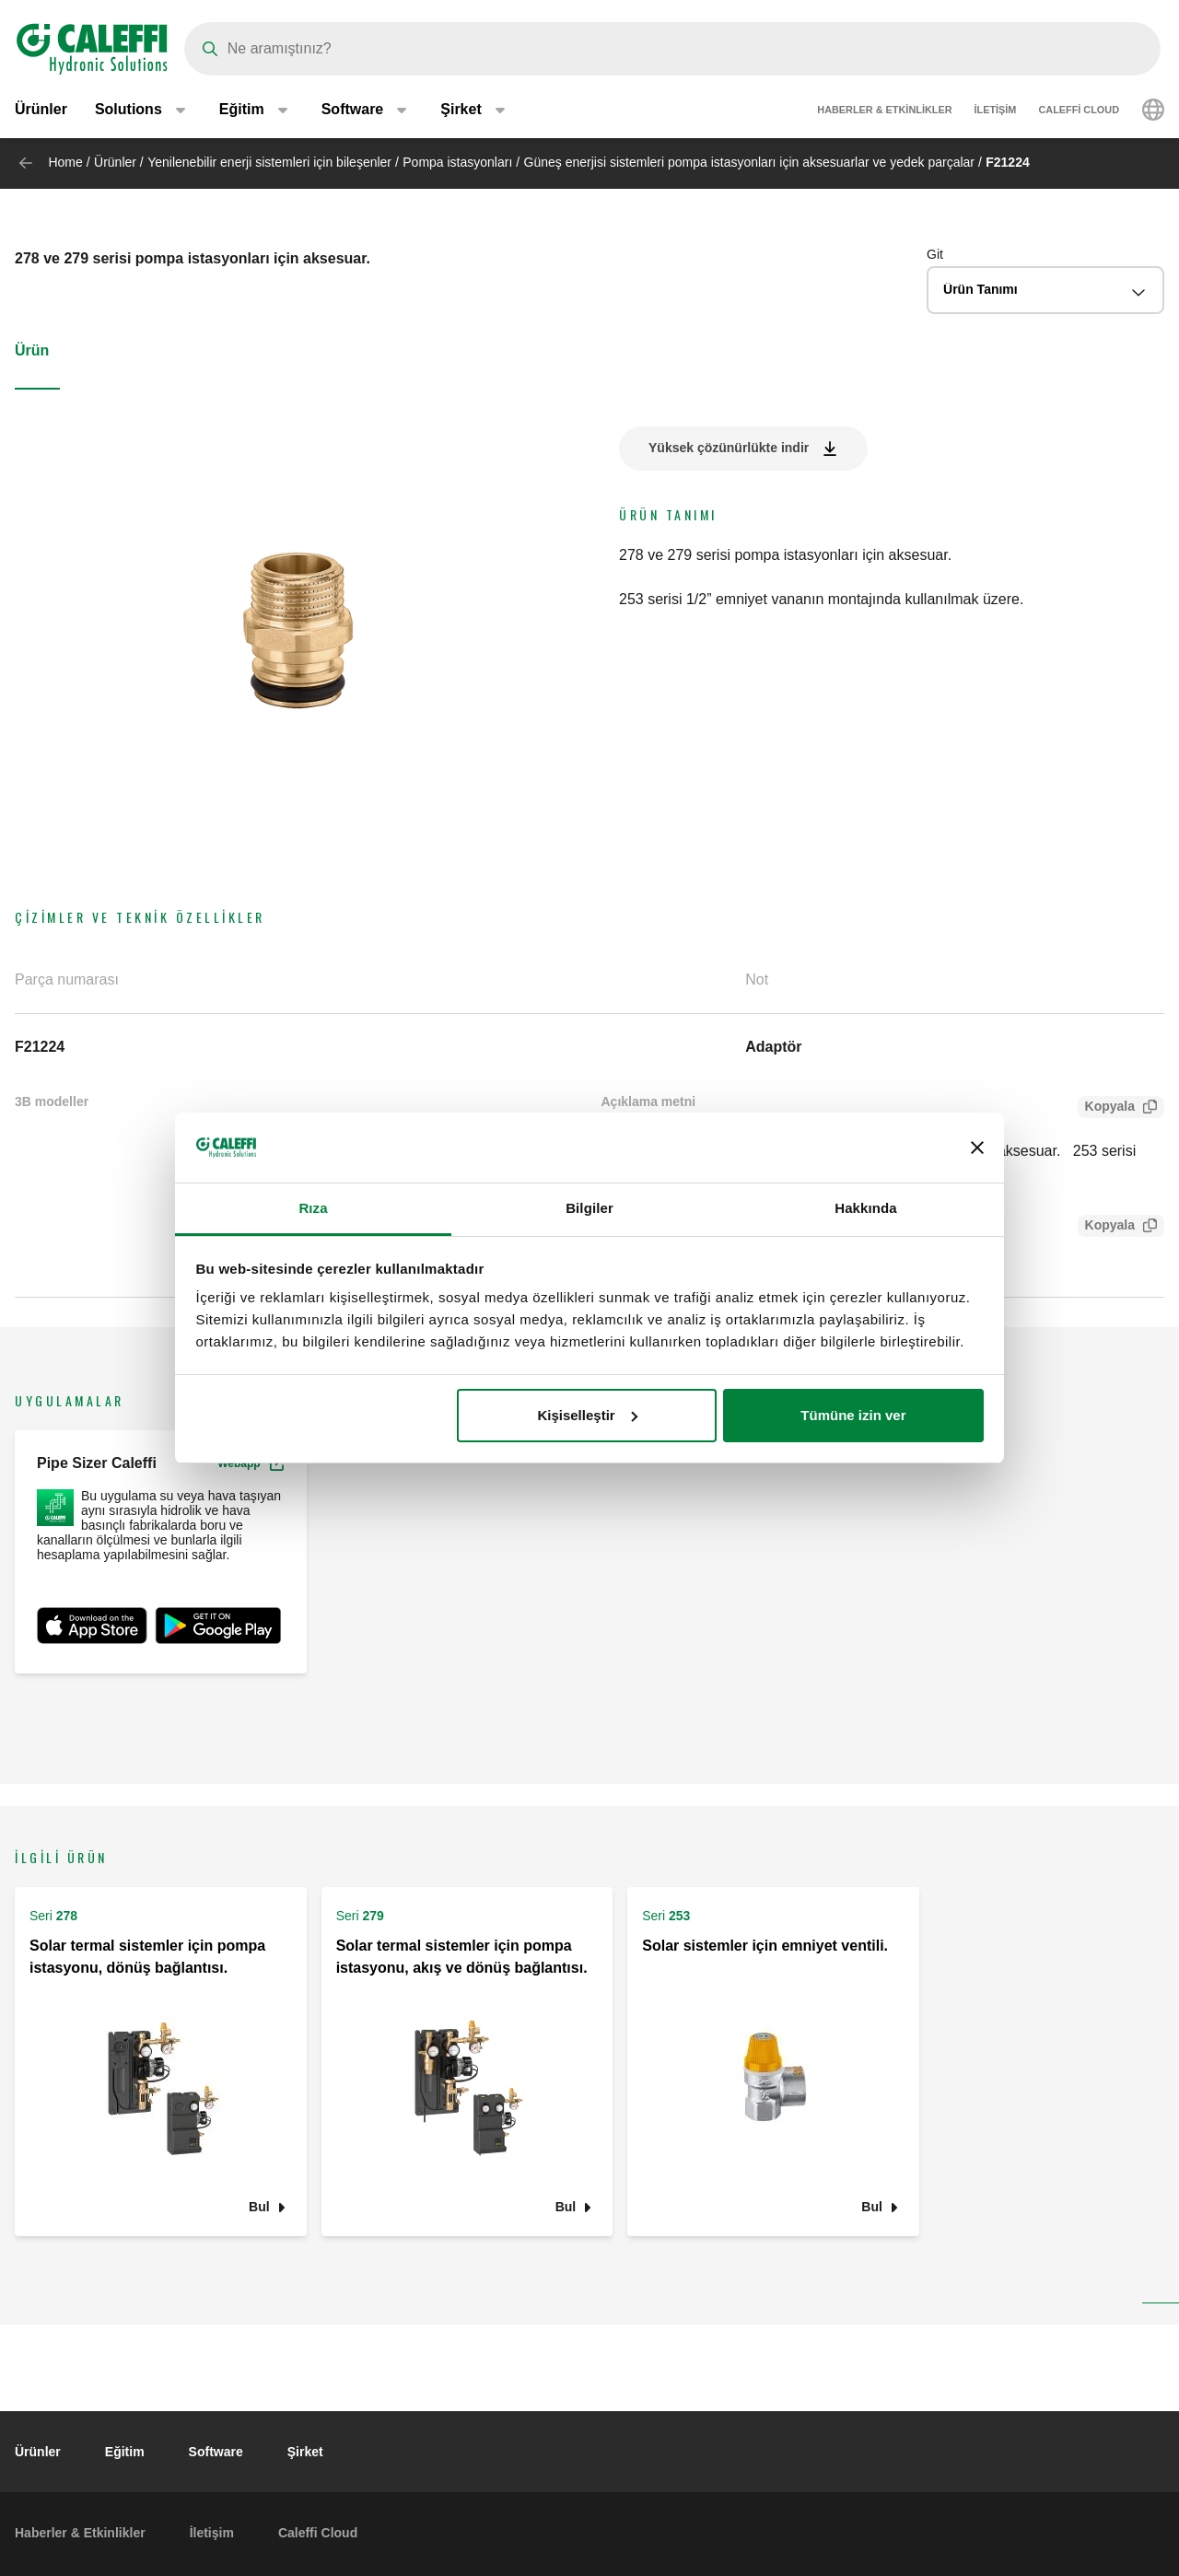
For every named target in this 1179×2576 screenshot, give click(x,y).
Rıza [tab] (312, 1208)
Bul (259, 2206)
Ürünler (41, 110)
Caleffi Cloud (1078, 110)
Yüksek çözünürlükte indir (728, 447)
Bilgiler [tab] (589, 1208)
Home (65, 162)
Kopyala (1106, 1108)
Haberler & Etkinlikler (884, 110)
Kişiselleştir (586, 1415)
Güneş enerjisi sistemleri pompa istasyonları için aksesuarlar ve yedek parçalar (749, 162)
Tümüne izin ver (852, 1415)
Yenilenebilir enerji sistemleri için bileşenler (269, 162)
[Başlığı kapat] (977, 1147)
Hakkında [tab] (866, 1208)
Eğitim (125, 2451)
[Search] (672, 49)
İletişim (996, 110)
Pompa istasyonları (457, 162)
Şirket (305, 2451)
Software (216, 2451)
